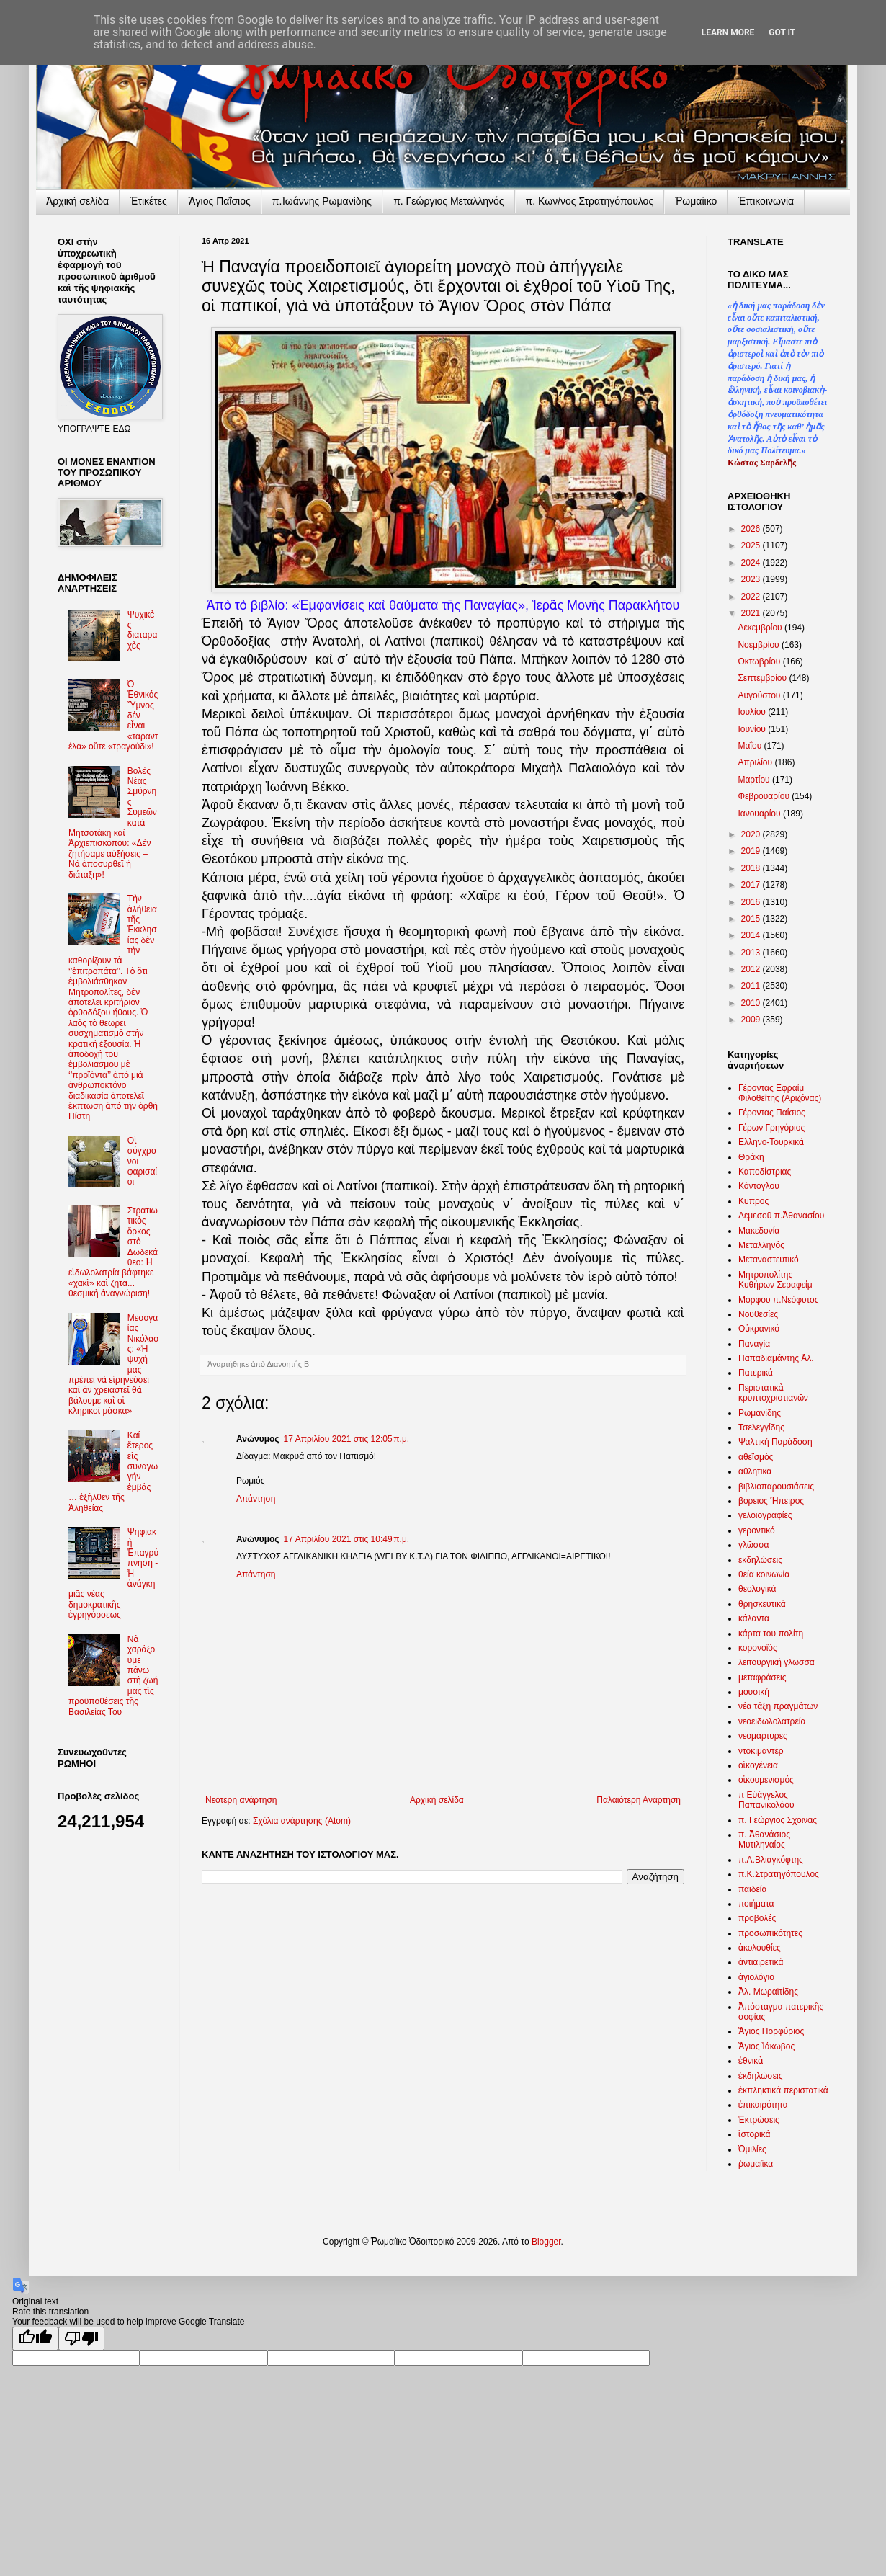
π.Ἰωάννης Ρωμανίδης (322, 201)
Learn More (728, 32)
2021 (752, 613)
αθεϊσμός (755, 1457)
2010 (752, 1003)
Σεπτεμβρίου (763, 678)
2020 (752, 834)
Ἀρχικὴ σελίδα (77, 201)
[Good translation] (35, 2338)
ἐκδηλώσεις (760, 2076)
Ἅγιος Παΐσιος (220, 201)
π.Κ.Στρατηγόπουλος (778, 1874)
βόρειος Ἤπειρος (771, 1501)
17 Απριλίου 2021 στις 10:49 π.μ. (347, 1539)
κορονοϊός (757, 1648)
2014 (752, 935)
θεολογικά (757, 1589)
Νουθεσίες (758, 1314)
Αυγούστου (760, 695)
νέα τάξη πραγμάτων (778, 1706)
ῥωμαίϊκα (755, 2164)
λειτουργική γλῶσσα (776, 1662)
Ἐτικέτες (148, 201)
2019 (752, 851)
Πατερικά (755, 1373)
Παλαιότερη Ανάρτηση (638, 1800)
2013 (752, 953)
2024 (752, 563)
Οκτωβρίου (760, 661)
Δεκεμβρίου (761, 628)
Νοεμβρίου (760, 645)
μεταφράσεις (762, 1677)
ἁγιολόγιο (756, 1977)
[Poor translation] (81, 2338)
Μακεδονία (758, 1231)
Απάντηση (256, 1499)
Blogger (546, 2242)
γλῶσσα (753, 1545)
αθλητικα (754, 1471)
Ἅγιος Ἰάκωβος (766, 2046)
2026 (752, 529)
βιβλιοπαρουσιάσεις (776, 1486)
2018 (752, 868)
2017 (752, 885)
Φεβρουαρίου (765, 796)
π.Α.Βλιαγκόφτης (770, 1860)
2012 (752, 969)
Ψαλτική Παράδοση (775, 1442)
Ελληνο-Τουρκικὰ (771, 1142)
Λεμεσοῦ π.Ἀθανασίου (781, 1216)
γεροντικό (756, 1530)
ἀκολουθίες (759, 1948)
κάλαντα (753, 1618)
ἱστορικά (754, 2134)
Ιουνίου (753, 729)
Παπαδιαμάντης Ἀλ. (776, 1358)
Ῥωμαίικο (696, 201)
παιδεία (752, 1889)
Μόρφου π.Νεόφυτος (778, 1300)
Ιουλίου (753, 712)
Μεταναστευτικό (768, 1259)
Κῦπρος (753, 1201)
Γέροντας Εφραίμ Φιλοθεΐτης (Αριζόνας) (779, 1093)
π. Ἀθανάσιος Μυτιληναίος (764, 1840)
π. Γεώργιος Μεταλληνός (448, 201)
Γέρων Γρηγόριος (771, 1128)
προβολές (757, 1918)
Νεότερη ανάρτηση (241, 1800)
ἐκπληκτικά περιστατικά (783, 2090)
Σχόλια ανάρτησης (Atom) (302, 1821)
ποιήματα (756, 1904)
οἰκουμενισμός (766, 1780)
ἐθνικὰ (750, 2061)
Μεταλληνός (761, 1245)
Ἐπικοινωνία (766, 201)
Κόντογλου (758, 1186)
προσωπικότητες (770, 1933)
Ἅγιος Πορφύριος (771, 2031)
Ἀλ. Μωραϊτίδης (768, 1992)
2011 (752, 986)
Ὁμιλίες (752, 2149)
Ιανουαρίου (760, 813)
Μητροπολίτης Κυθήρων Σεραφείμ (775, 1280)
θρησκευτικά (762, 1604)
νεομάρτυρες (762, 1736)
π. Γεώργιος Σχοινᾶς (777, 1820)
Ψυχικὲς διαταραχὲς (142, 630)
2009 (752, 1020)
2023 (752, 579)
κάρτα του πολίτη (770, 1633)
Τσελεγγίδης (761, 1427)
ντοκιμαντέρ (761, 1751)
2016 (752, 902)
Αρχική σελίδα (437, 1800)
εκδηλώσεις (760, 1560)
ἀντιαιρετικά (760, 1962)
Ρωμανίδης (759, 1413)
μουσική (753, 1692)
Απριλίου (756, 762)
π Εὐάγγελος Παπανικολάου (766, 1800)
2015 (752, 919)
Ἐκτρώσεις (758, 2120)
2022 (752, 597)
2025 (752, 545)
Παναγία (754, 1344)
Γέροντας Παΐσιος (771, 1112)
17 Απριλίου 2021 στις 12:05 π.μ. (347, 1439)
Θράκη (751, 1157)
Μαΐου (751, 746)
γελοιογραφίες (765, 1515)
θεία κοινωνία (763, 1574)
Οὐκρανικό (758, 1329)
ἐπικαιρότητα (763, 2105)
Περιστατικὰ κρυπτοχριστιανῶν (773, 1393)
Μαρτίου (755, 780)
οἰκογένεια (758, 1765)
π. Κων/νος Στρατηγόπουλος (590, 201)
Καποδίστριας (764, 1172)
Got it (782, 32)
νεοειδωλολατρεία (771, 1721)
